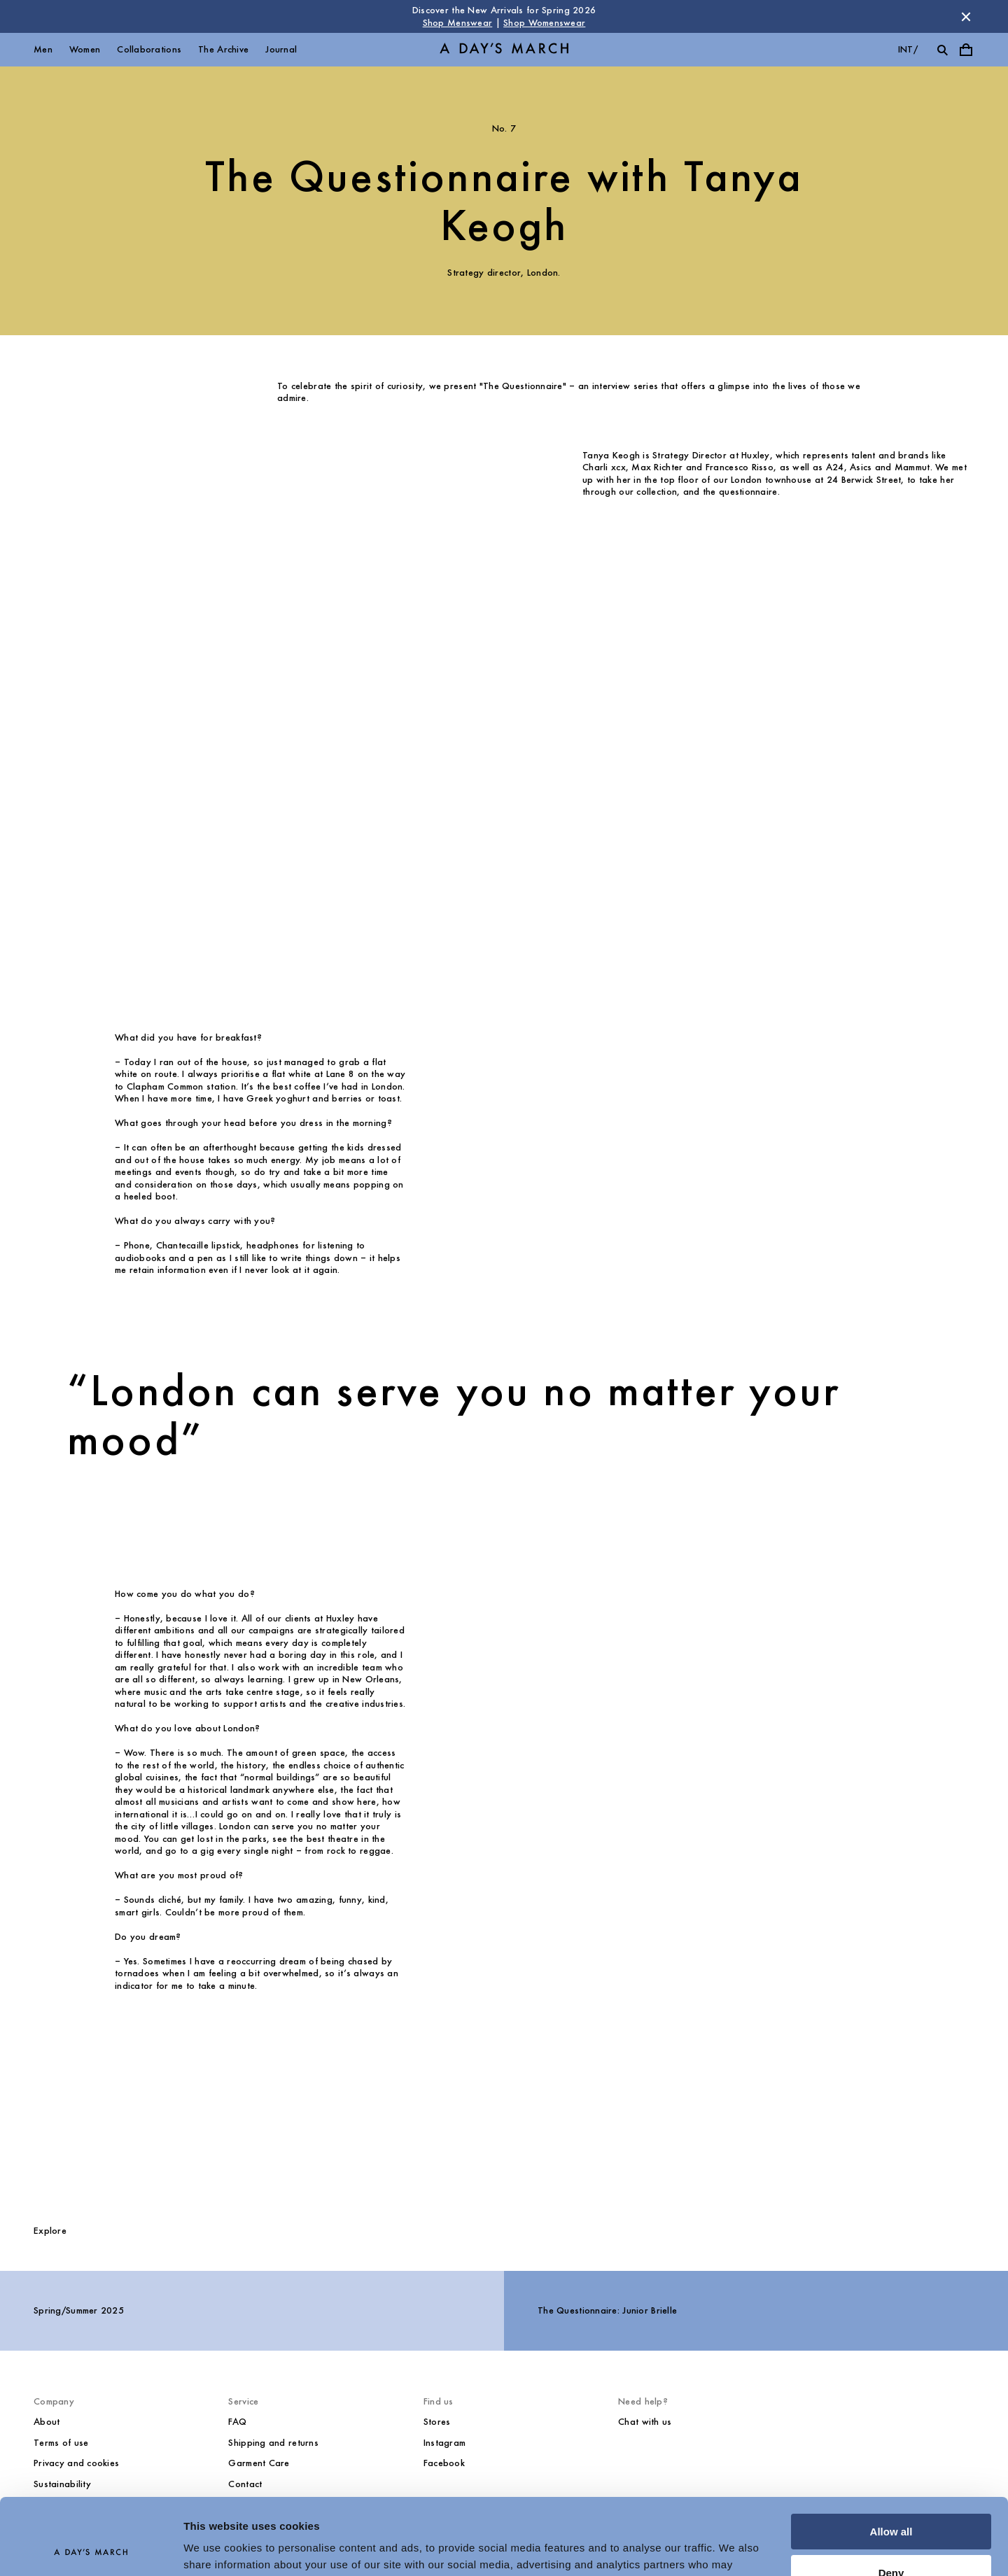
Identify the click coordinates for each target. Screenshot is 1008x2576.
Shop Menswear (458, 23)
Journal (281, 49)
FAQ (237, 2422)
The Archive (223, 49)
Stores (437, 2422)
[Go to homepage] (504, 50)
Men (43, 49)
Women (84, 49)
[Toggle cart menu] (966, 50)
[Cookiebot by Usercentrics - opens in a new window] (90, 2548)
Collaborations (149, 49)
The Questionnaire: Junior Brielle (607, 2310)
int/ (908, 49)
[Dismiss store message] (966, 17)
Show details (215, 2548)
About (46, 2422)
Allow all (891, 2460)
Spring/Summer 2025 (79, 2310)
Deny (891, 2501)
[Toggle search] (942, 50)
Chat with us (644, 2422)
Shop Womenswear (544, 23)
